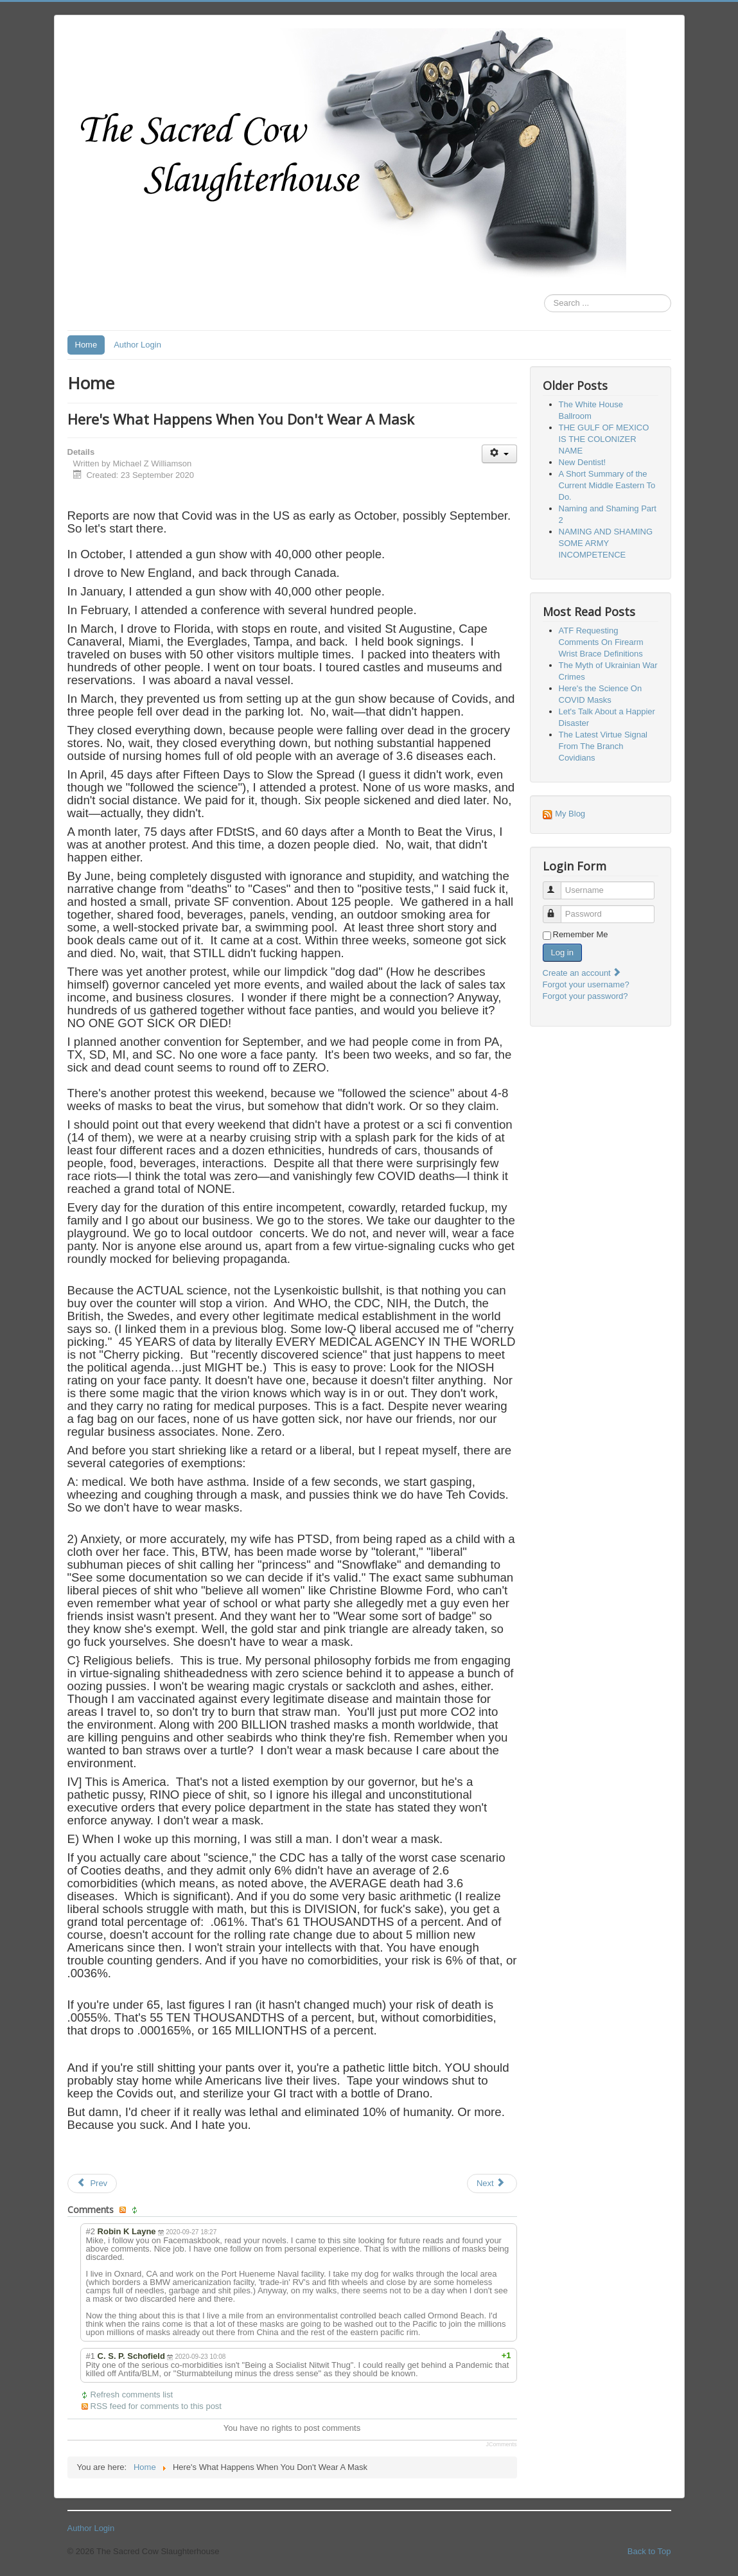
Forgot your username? (586, 984)
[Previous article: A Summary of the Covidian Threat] (92, 2183)
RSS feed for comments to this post (156, 2406)
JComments (501, 2444)
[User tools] (499, 454)
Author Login (137, 344)
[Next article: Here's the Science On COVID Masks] (492, 2183)
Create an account (582, 973)
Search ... (544, 294)
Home (86, 344)
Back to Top (649, 2551)
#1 (90, 2356)
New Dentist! (582, 462)
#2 (90, 2231)
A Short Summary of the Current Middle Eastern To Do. (607, 485)
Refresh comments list (132, 2394)
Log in (562, 952)
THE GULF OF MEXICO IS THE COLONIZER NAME (604, 439)
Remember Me (580, 934)
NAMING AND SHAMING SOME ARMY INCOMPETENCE (606, 543)
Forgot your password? (585, 996)
